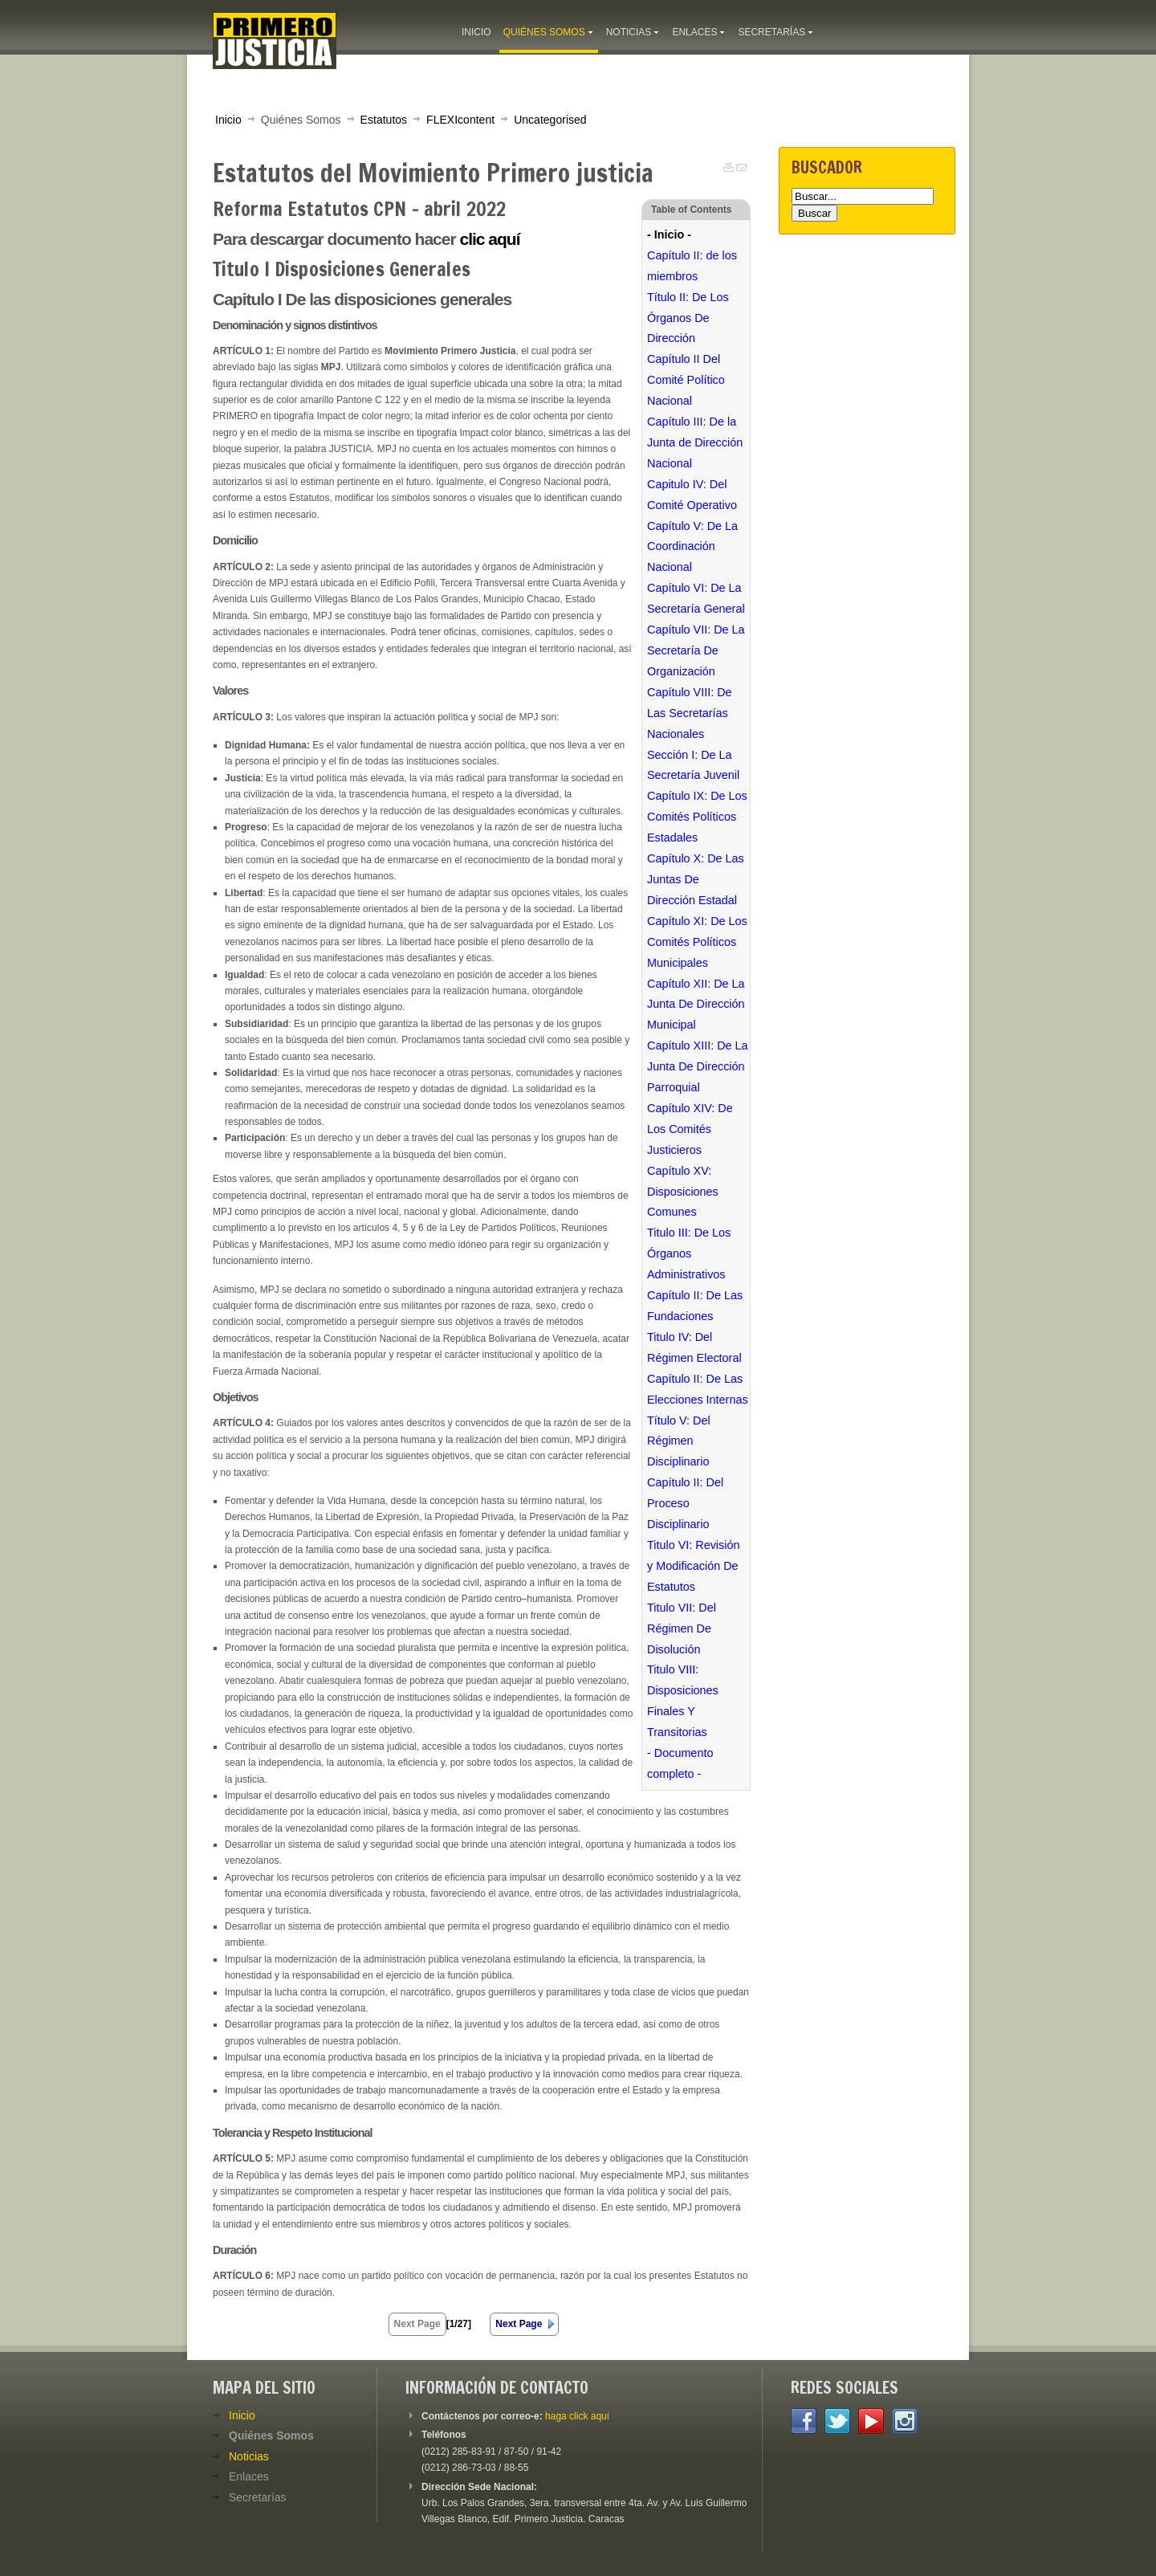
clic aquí (489, 239)
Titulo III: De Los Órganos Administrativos (689, 1253)
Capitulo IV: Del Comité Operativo (692, 495)
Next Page (518, 2323)
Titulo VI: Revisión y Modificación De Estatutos (693, 1566)
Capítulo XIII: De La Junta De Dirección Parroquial (697, 1066)
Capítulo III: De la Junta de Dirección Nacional (695, 442)
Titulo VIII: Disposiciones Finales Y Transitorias (682, 1700)
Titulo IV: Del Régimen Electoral (694, 1347)
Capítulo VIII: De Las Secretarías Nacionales (689, 713)
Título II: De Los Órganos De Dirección (688, 318)
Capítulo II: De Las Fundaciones (695, 1306)
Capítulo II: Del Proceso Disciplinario (685, 1503)
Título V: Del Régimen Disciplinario (678, 1441)
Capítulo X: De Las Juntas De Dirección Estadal (695, 879)
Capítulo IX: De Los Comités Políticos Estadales (697, 816)
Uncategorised (550, 119)
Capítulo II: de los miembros (692, 266)
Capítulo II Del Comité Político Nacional (686, 380)
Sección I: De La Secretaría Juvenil (693, 765)
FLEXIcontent (460, 119)
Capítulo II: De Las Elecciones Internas (697, 1389)
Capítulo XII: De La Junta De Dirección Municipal (696, 1004)
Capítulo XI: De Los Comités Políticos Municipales (697, 942)
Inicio (228, 119)
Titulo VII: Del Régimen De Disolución (681, 1628)
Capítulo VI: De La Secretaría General (696, 598)
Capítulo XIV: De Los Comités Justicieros (690, 1129)
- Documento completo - (680, 1763)
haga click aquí (577, 2416)
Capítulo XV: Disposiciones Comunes (682, 1191)
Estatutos (384, 119)
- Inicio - (669, 234)
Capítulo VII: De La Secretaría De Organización (696, 650)
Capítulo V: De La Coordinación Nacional (692, 547)
